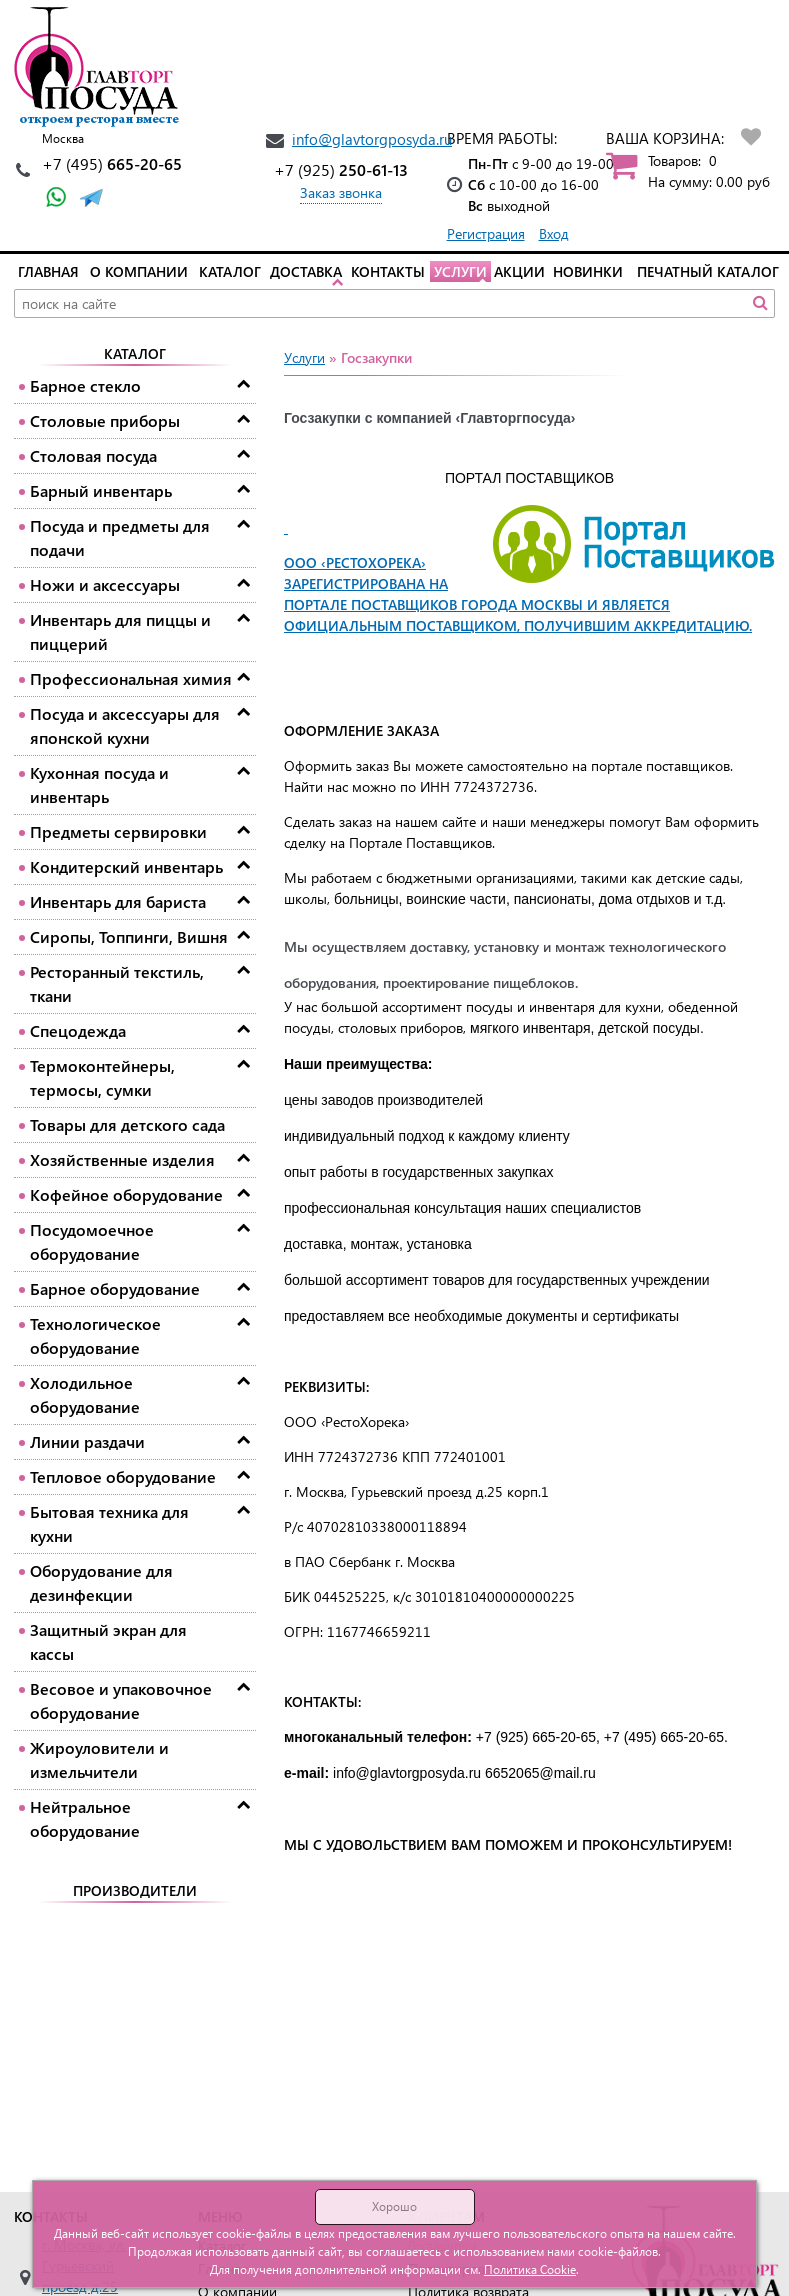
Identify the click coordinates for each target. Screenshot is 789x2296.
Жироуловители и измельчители (99, 1759)
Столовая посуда (93, 455)
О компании (139, 271)
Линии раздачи (87, 1441)
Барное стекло (85, 385)
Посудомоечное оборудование (92, 1241)
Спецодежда (78, 1030)
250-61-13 (341, 169)
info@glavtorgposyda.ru (372, 139)
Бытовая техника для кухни (109, 1523)
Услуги (460, 271)
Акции (519, 271)
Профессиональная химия (131, 678)
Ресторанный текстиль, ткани (117, 983)
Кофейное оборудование (126, 1194)
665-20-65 (112, 163)
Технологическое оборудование (95, 1335)
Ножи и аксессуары (105, 584)
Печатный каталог (708, 271)
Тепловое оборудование (123, 1476)
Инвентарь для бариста (118, 901)
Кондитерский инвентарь (126, 866)
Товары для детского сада (127, 1124)
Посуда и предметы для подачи (120, 537)
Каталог (230, 271)
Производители (135, 1890)
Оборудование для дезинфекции (101, 1582)
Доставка (306, 271)
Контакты (388, 271)
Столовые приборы (105, 420)
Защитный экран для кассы (108, 1641)
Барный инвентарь (101, 490)
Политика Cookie (530, 2269)
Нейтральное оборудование (85, 1818)
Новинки (588, 271)
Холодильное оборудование (85, 1394)
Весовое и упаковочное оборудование (121, 1700)
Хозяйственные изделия (122, 1159)
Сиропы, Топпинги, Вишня (129, 936)
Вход (554, 233)
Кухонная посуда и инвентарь (99, 784)
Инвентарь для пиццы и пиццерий (120, 631)
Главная (48, 271)
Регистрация (486, 233)
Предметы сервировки (118, 831)
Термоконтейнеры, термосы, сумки (102, 1077)
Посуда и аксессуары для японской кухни (125, 725)
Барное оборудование (115, 1288)
